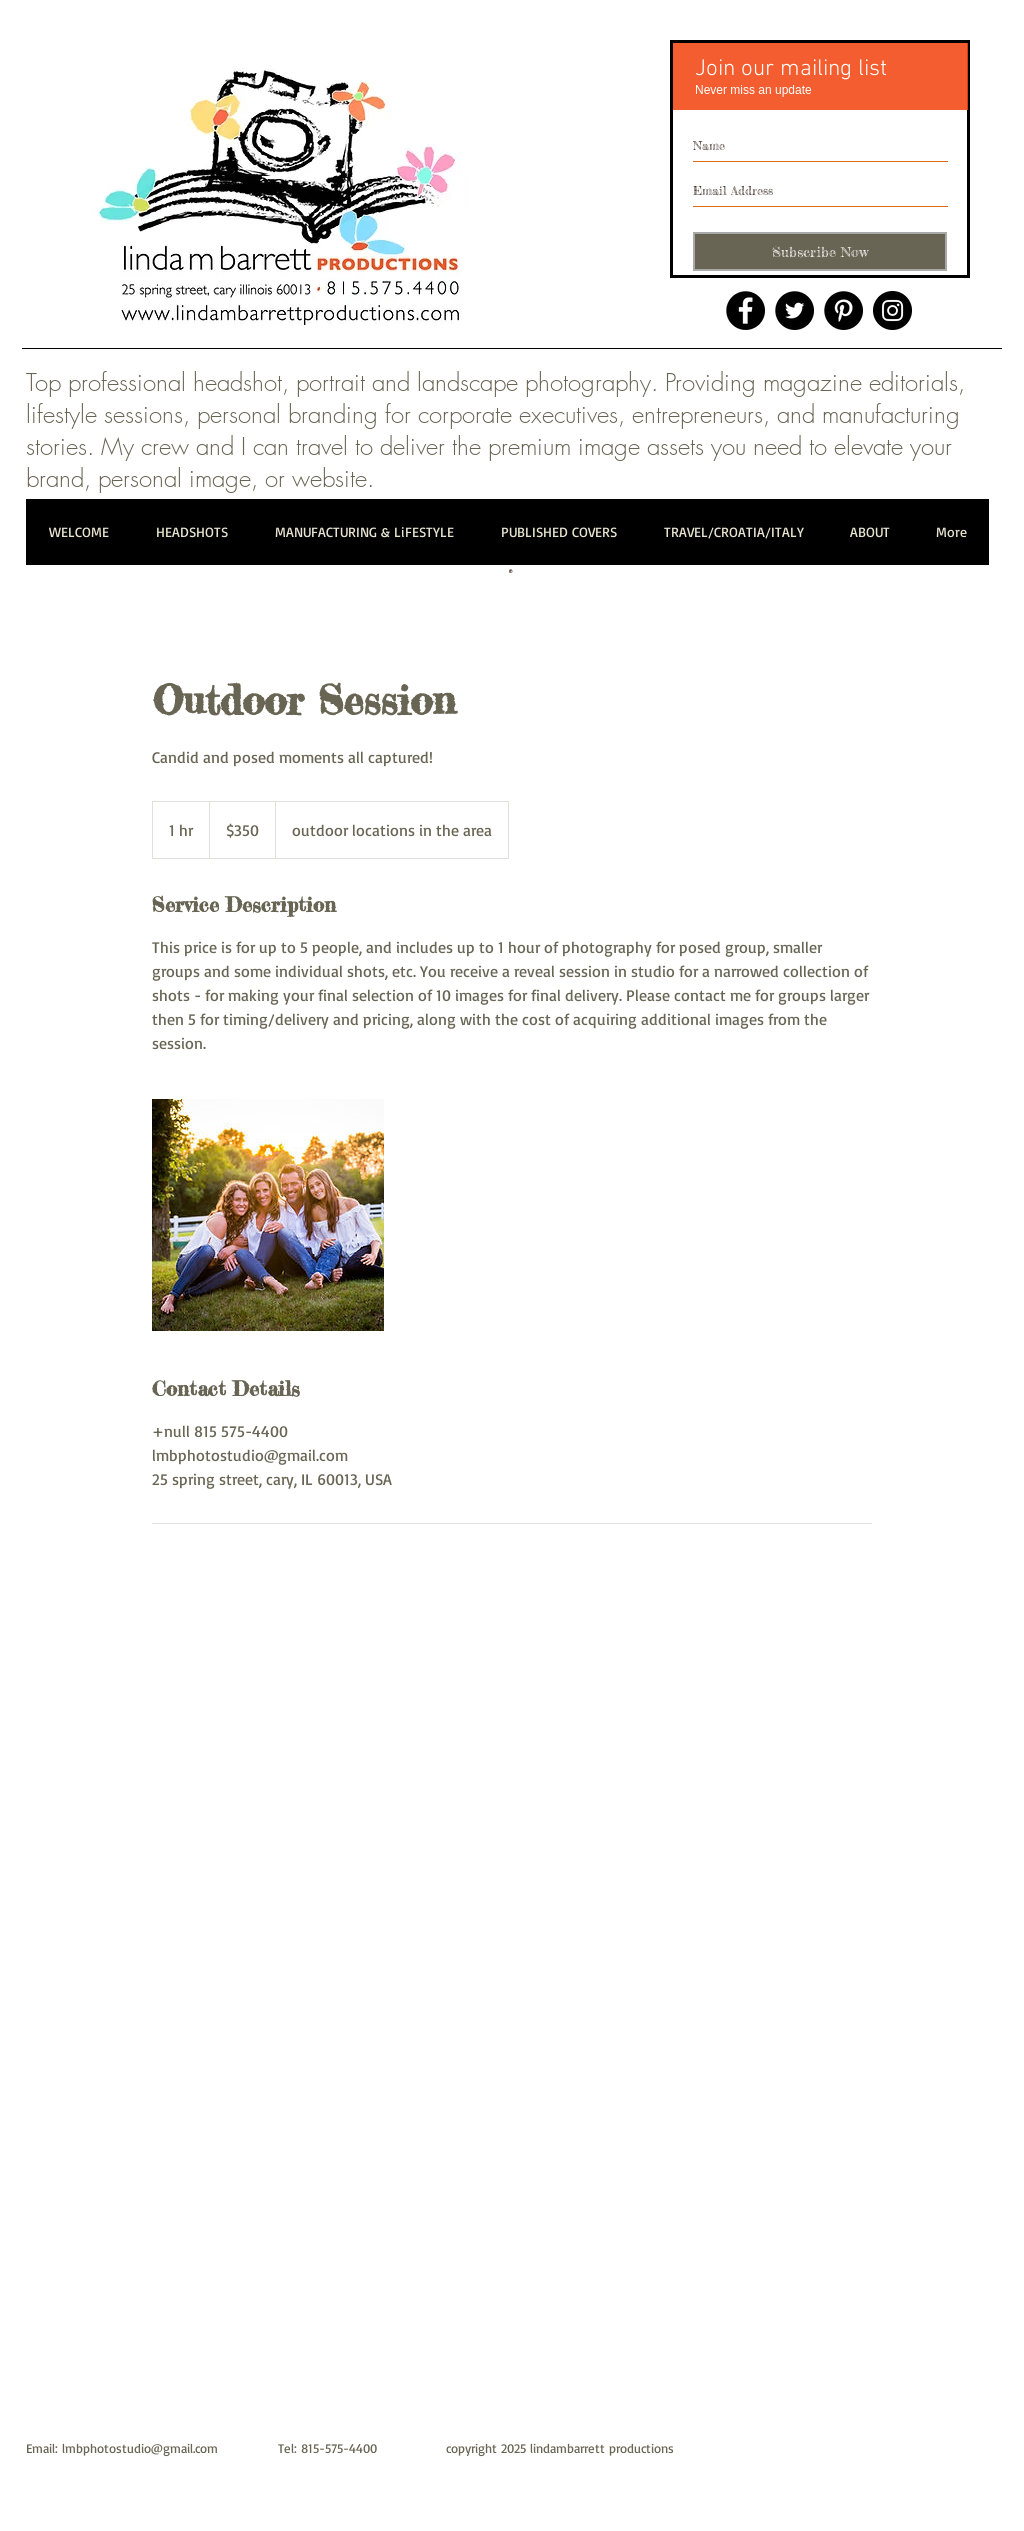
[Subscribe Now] (820, 251)
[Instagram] (892, 310)
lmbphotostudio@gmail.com (140, 2448)
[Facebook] (745, 310)
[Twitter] (794, 310)
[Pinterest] (843, 310)
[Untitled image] (268, 1215)
